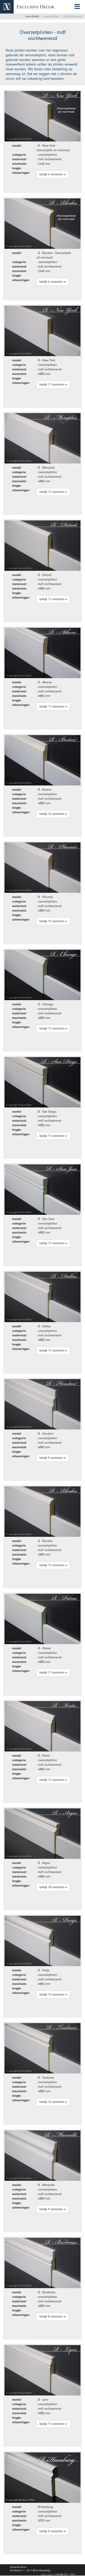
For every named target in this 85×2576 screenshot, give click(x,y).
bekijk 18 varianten (53, 1887)
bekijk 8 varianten (52, 2316)
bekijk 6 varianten (52, 174)
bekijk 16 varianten (53, 814)
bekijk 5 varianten (52, 2531)
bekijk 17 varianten (53, 384)
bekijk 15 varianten (53, 921)
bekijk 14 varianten (53, 1994)
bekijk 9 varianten (52, 1458)
